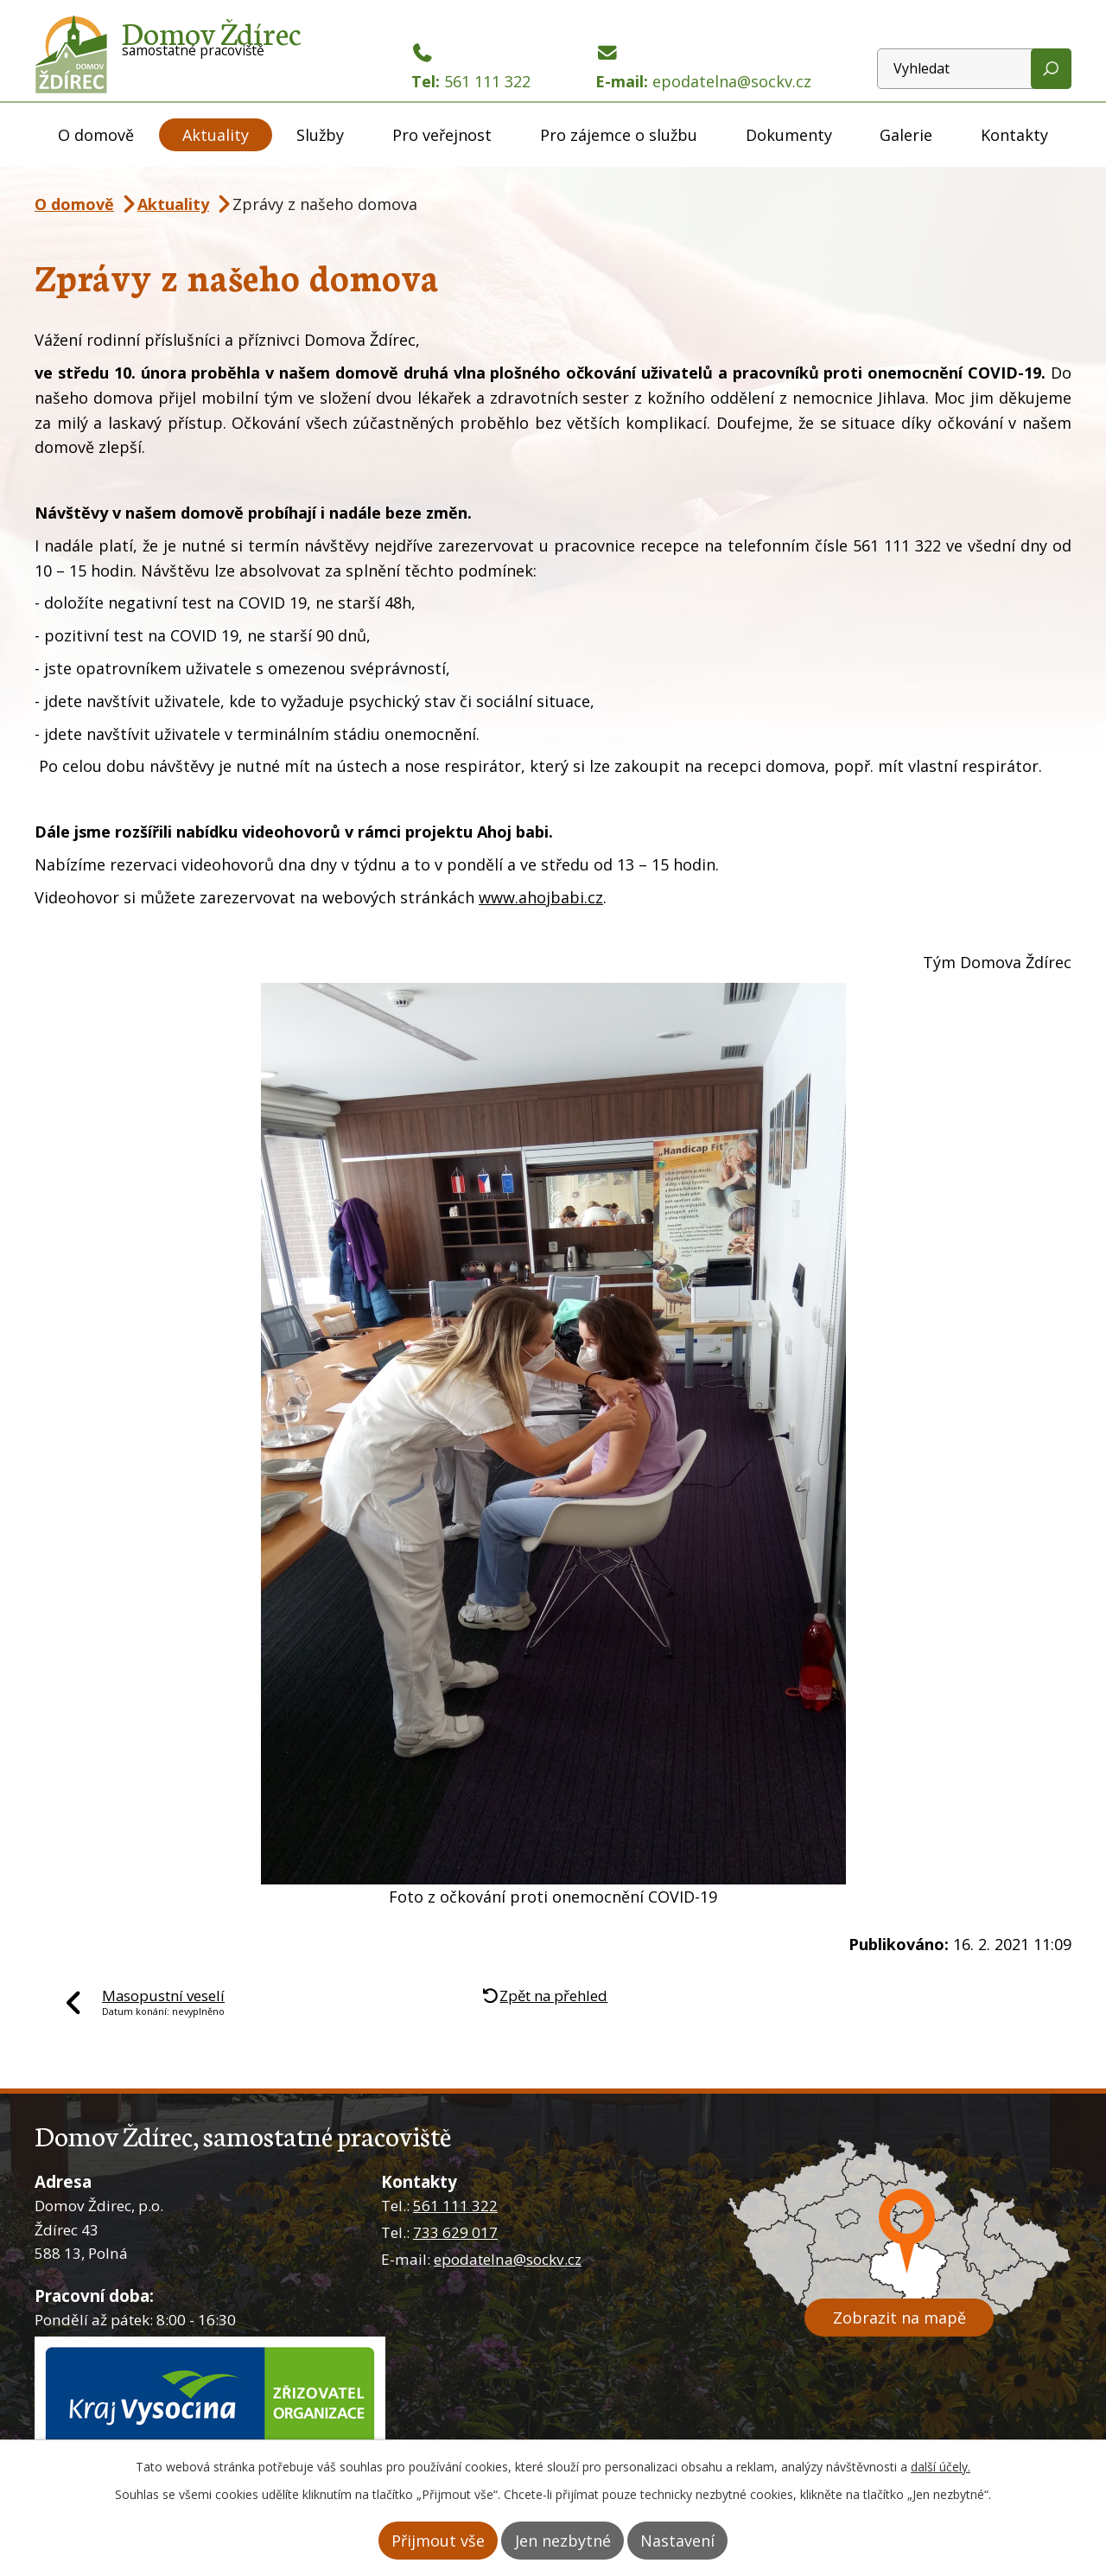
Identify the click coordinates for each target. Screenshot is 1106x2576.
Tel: (471, 68)
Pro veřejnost (442, 134)
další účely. (940, 2469)
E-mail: (703, 68)
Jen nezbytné (563, 2541)
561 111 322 (455, 2206)
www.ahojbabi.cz (541, 897)
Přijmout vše (418, 2541)
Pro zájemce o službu (618, 134)
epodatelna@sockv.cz (508, 2259)
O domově (96, 134)
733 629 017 (455, 2232)
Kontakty (1014, 134)
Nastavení (698, 2541)
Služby (320, 134)
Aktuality (215, 134)
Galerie (906, 134)
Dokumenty (789, 134)
